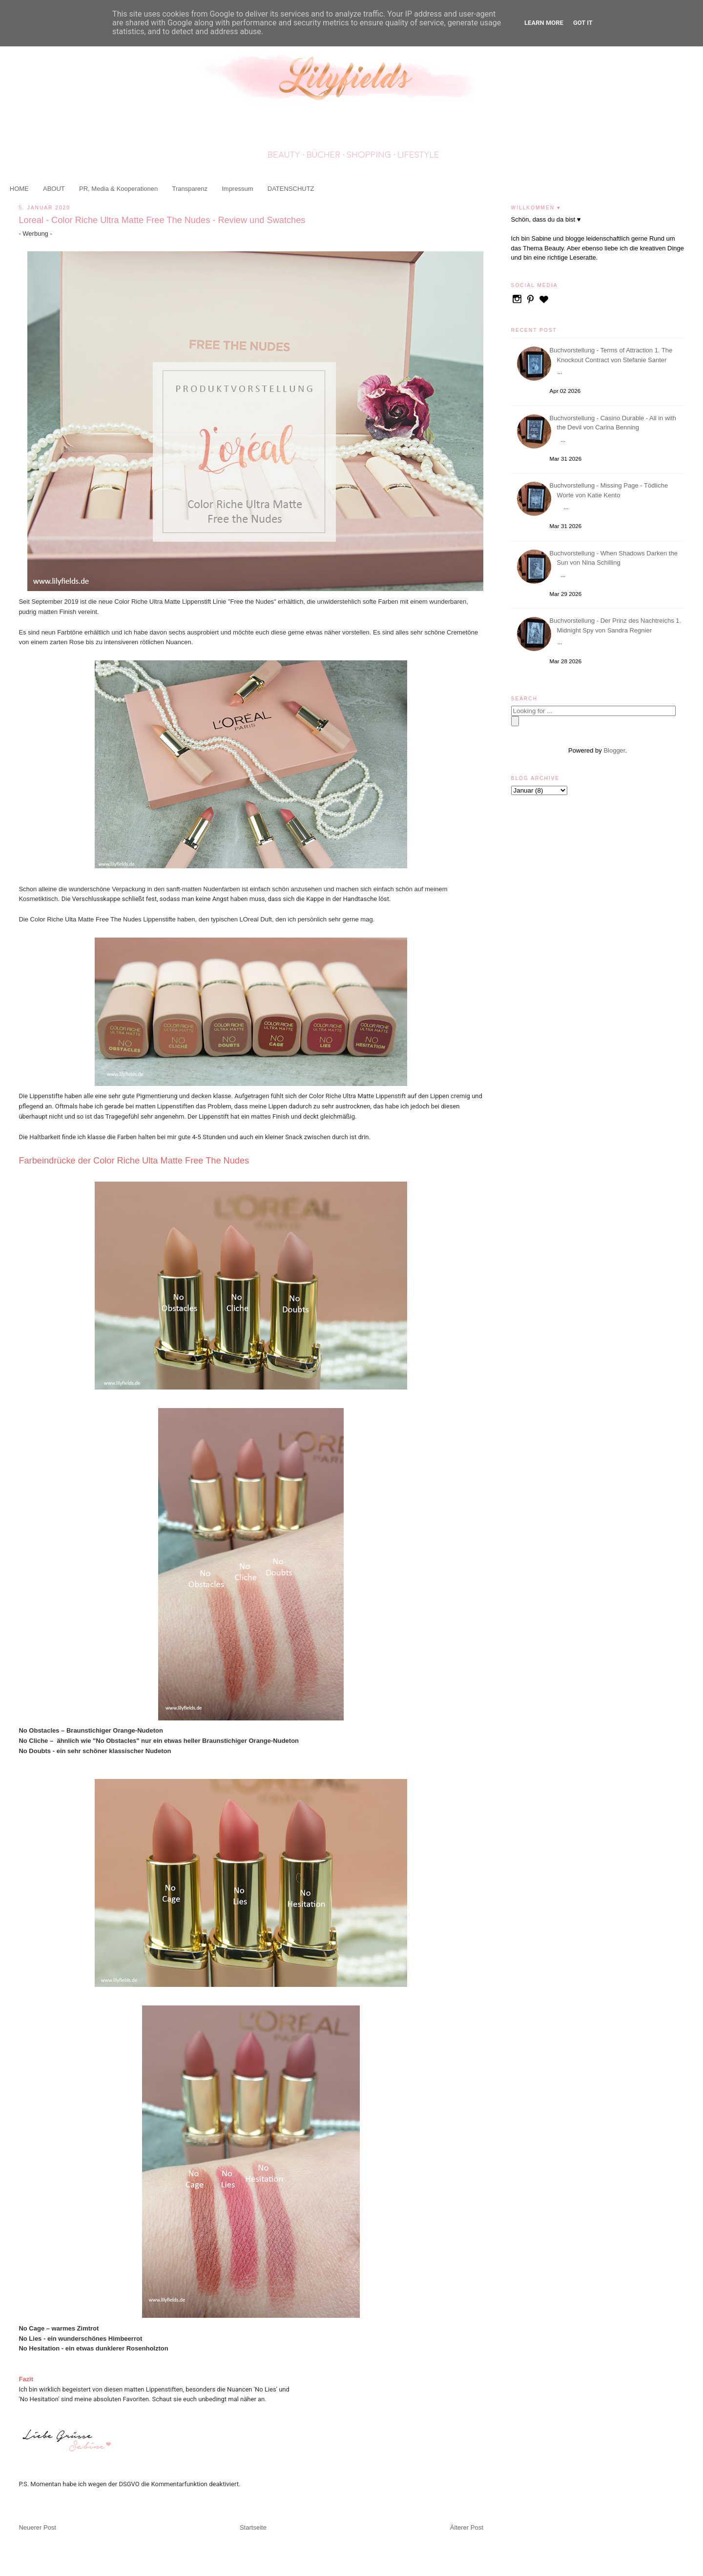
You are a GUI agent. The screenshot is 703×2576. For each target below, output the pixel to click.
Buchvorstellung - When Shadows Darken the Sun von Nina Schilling (615, 558)
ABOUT (54, 188)
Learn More (543, 22)
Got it (583, 22)
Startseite (253, 2527)
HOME (19, 188)
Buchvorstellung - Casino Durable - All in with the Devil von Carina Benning (614, 422)
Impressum (237, 188)
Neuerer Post (37, 2527)
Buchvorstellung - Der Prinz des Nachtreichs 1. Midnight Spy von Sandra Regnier (617, 625)
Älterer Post (466, 2527)
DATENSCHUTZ (291, 188)
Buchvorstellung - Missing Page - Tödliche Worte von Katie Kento (610, 490)
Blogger (614, 750)
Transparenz (189, 188)
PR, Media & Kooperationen (118, 188)
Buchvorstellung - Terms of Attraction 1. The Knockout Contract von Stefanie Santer (613, 355)
